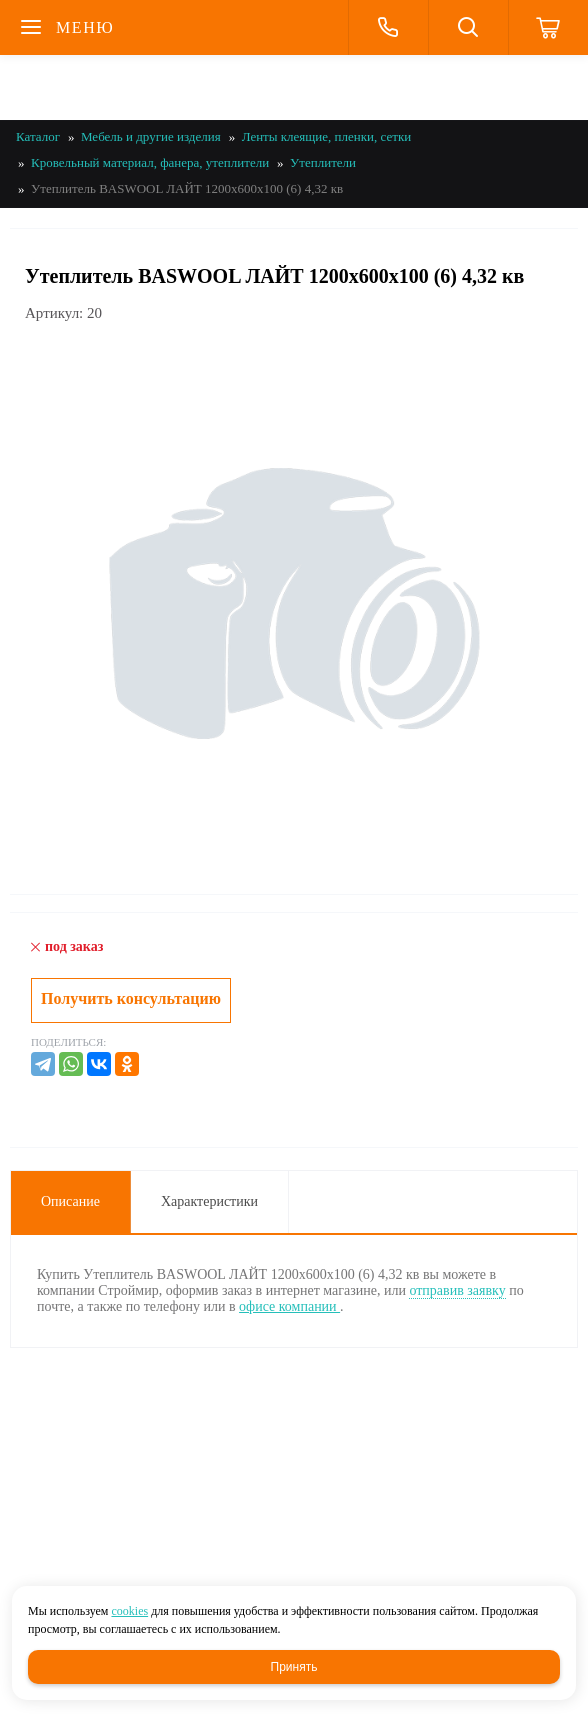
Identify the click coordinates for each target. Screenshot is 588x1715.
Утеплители (323, 162)
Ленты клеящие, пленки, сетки (327, 136)
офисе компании (289, 1306)
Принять (294, 1667)
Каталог (38, 136)
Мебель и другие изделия (151, 136)
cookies (129, 1611)
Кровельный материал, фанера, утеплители (150, 162)
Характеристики (209, 1201)
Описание (70, 1201)
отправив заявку (457, 1290)
